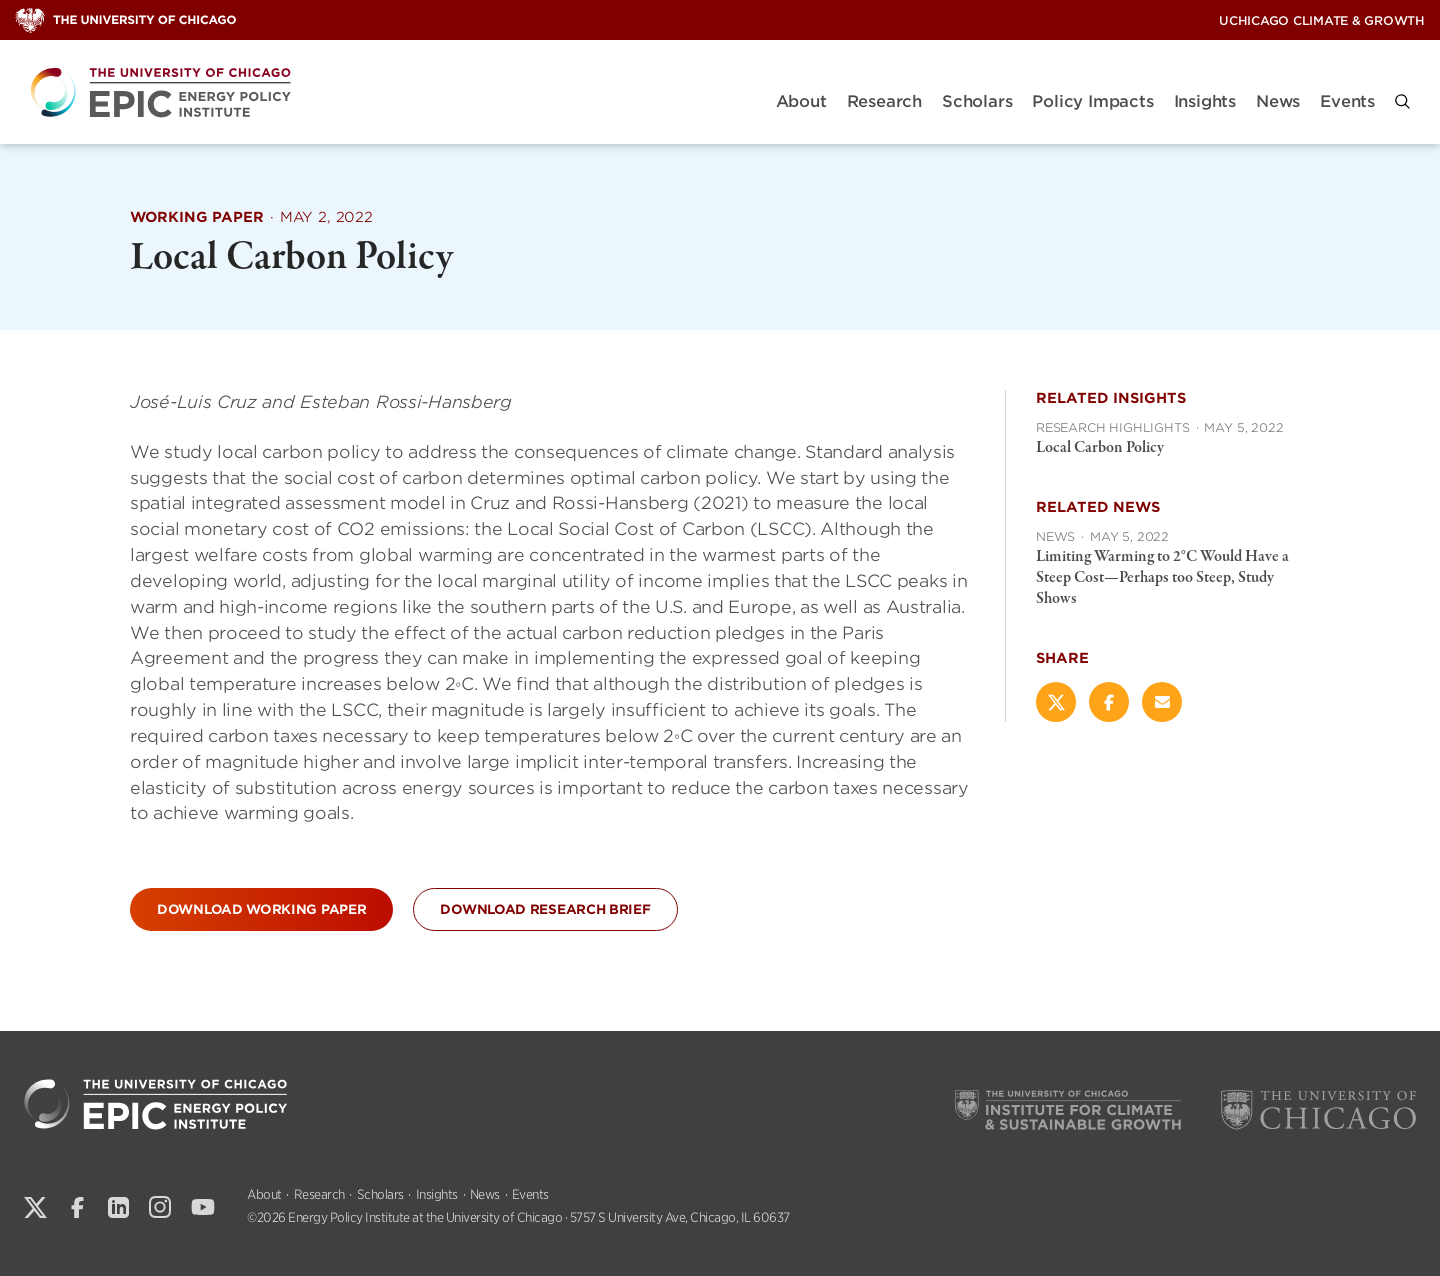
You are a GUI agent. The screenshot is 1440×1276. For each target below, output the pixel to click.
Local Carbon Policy (1100, 448)
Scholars (977, 101)
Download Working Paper (261, 909)
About (801, 101)
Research (884, 101)
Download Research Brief (545, 909)
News (1278, 101)
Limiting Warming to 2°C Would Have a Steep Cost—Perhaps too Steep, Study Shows (1162, 578)
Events (1347, 101)
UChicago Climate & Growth (1322, 20)
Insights (1205, 101)
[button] (1402, 101)
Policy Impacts (1092, 101)
